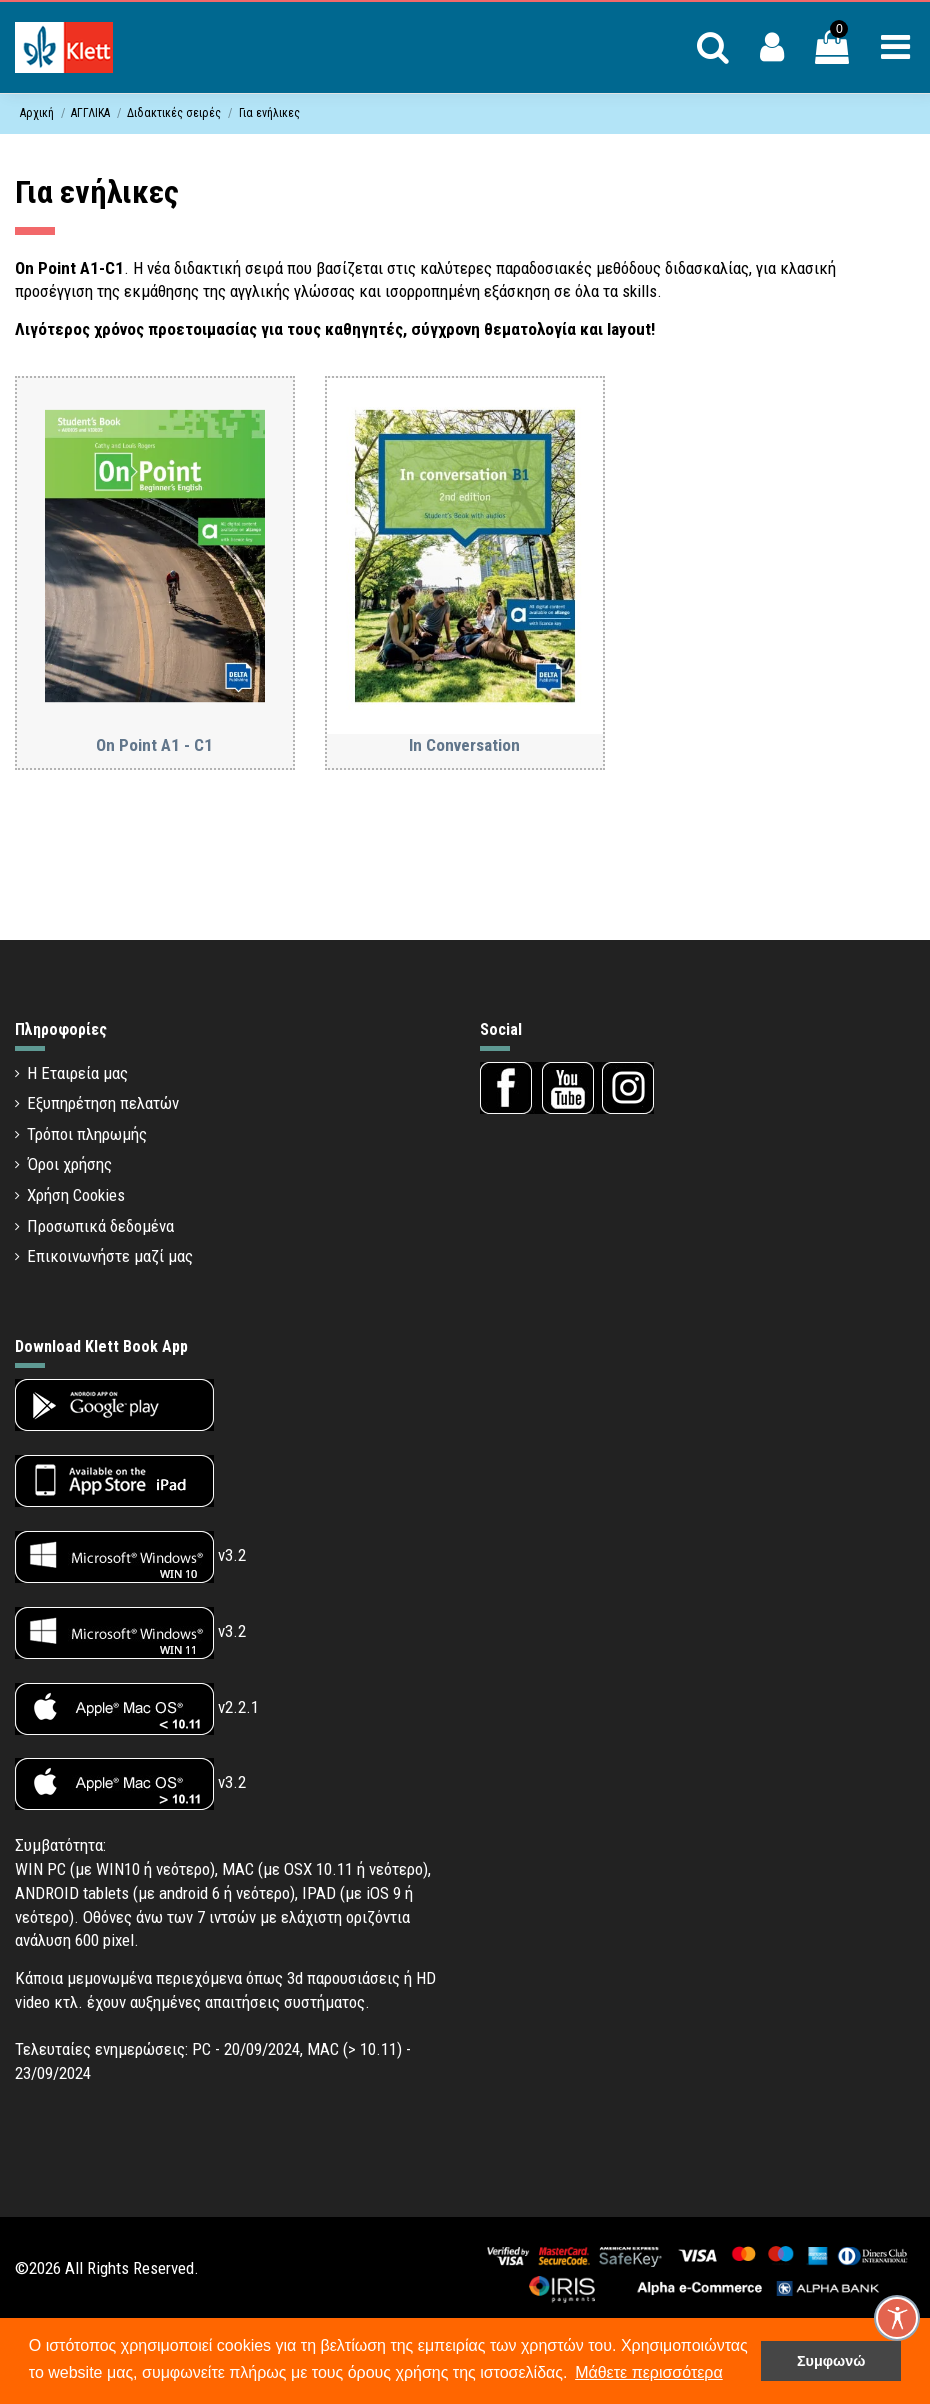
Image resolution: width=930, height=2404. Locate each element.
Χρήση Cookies (76, 1195)
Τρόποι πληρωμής (87, 1134)
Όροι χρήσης (69, 1164)
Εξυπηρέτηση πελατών (103, 1103)
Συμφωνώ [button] (831, 2361)
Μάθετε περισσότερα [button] (649, 2372)
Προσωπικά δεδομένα (100, 1226)
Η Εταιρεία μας (77, 1073)
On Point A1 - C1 (154, 745)
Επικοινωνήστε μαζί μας (110, 1256)
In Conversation (464, 745)
